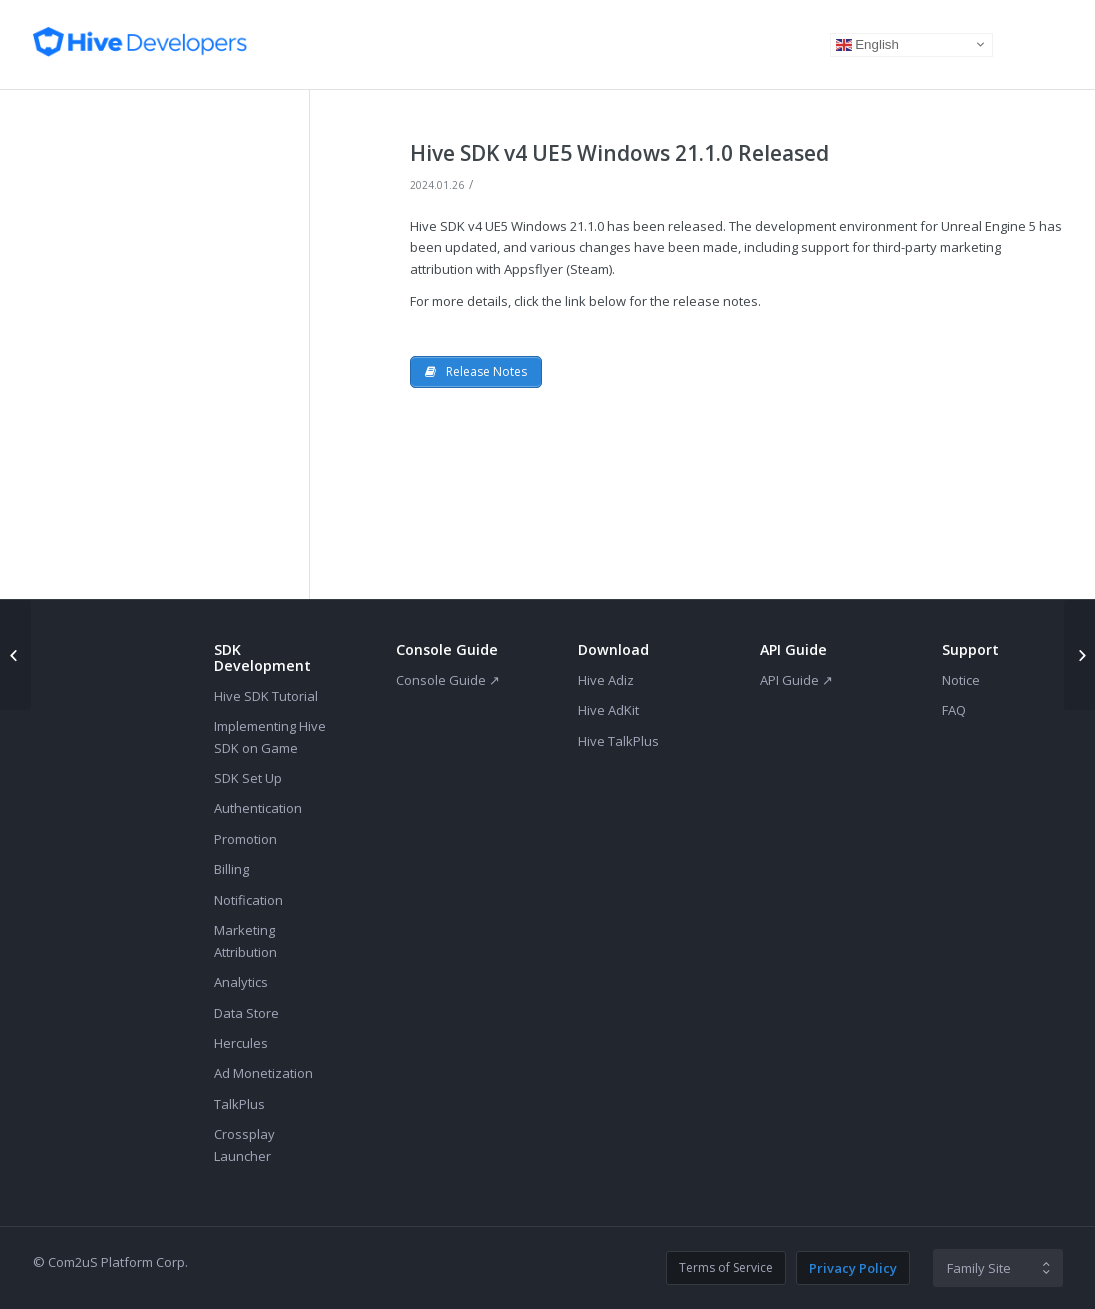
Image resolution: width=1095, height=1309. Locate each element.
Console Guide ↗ (448, 680)
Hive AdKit (608, 710)
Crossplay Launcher (244, 1144)
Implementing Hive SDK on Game (270, 736)
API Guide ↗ (796, 680)
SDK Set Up (248, 778)
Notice (961, 680)
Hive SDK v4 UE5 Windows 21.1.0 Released (619, 153)
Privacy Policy (853, 1268)
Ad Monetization (263, 1073)
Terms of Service (726, 1267)
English (867, 44)
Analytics (241, 982)
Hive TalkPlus (618, 741)
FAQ (954, 710)
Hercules (241, 1043)
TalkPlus (239, 1104)
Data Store (246, 1013)
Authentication (258, 808)
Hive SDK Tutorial (266, 696)
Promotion (245, 839)
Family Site (979, 1268)
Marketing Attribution (245, 940)
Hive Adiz (606, 680)
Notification (248, 900)
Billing (231, 869)
